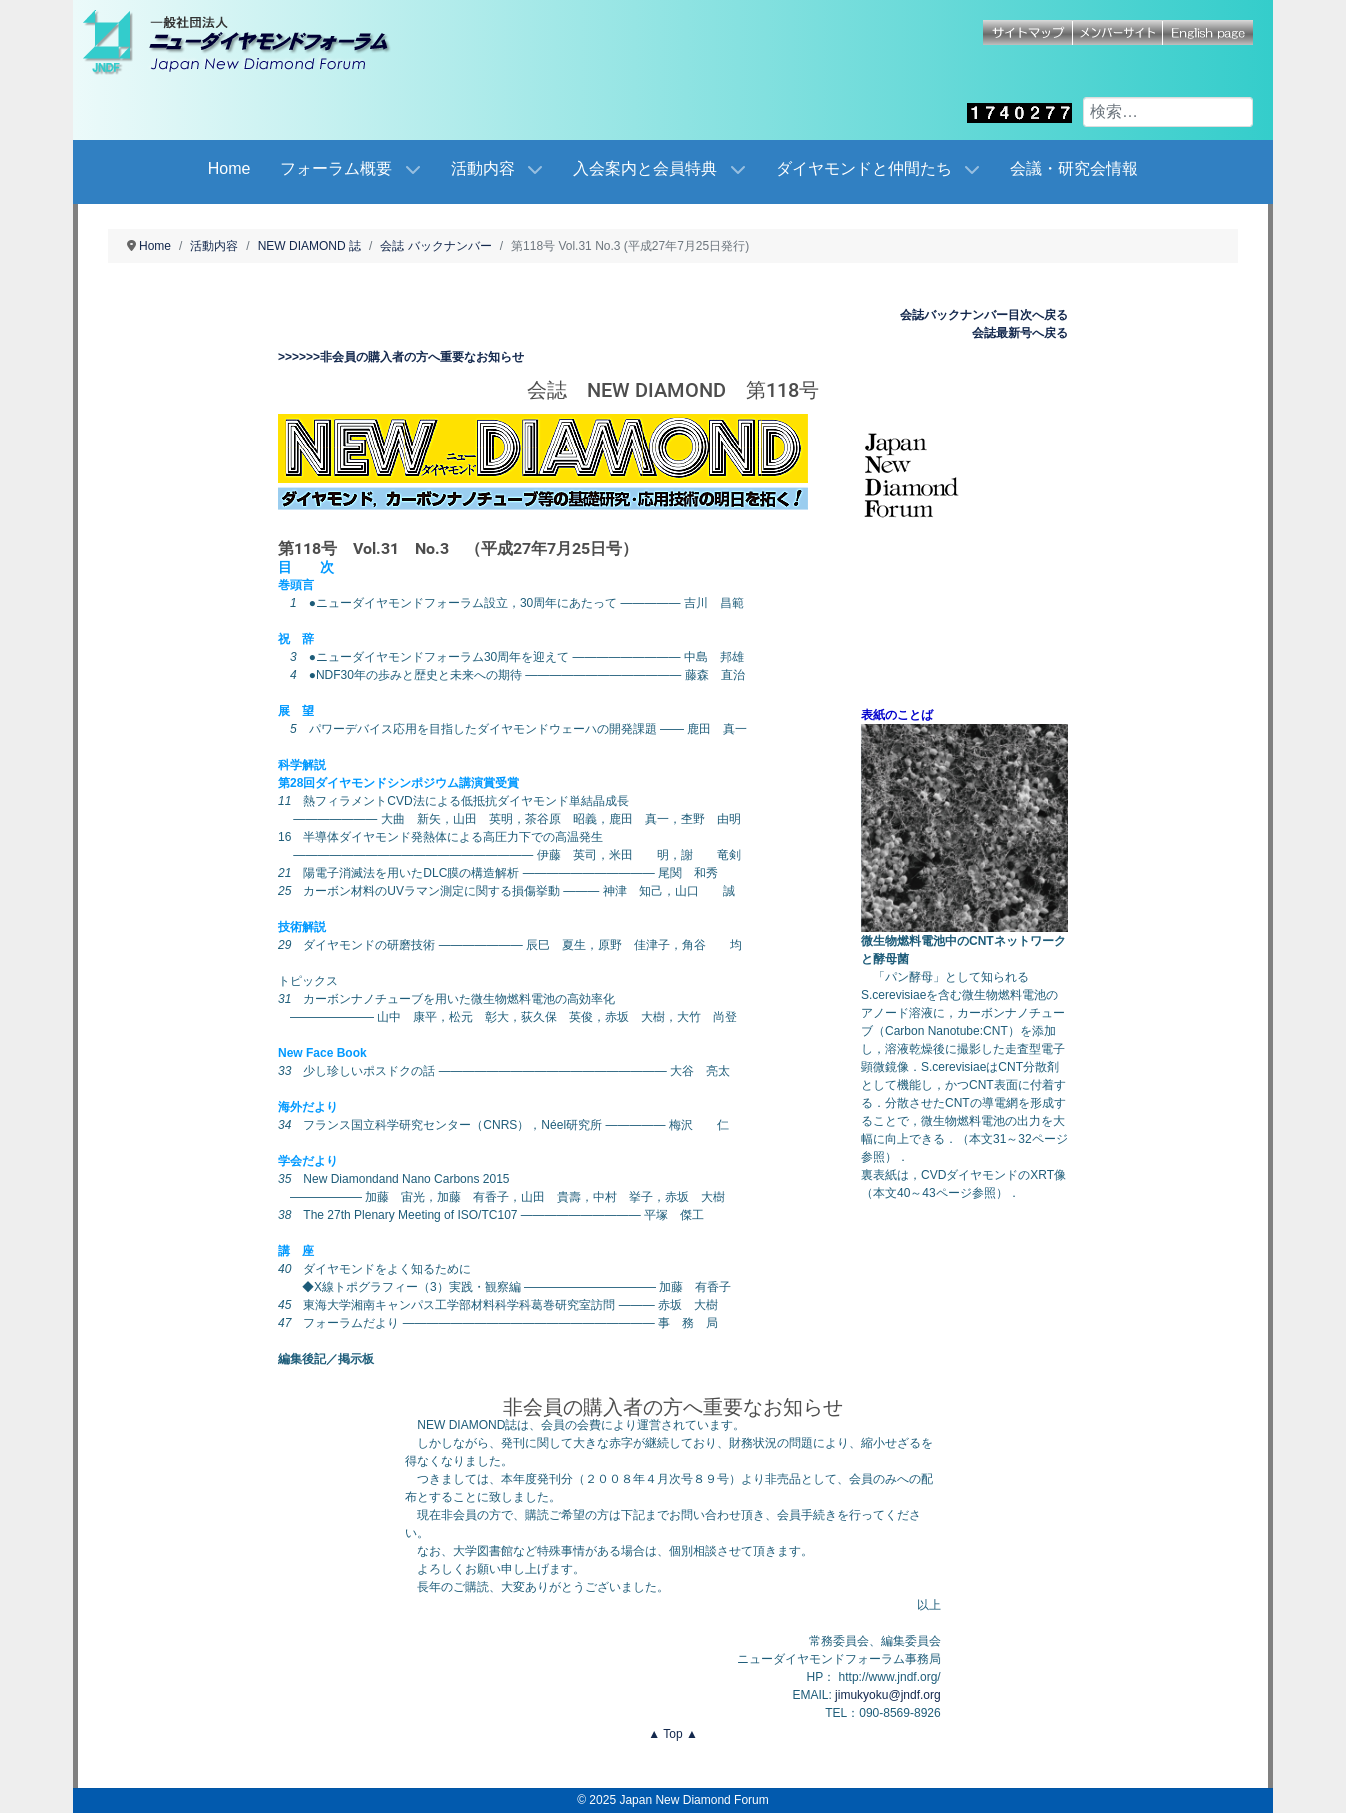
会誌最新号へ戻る (1020, 333)
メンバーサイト (1118, 32)
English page (1208, 32)
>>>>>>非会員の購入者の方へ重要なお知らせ (401, 357)
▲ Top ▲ (673, 1734)
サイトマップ (1028, 32)
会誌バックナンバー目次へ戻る (984, 315)
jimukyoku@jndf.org (888, 1695)
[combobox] (1168, 112)
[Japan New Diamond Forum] (258, 42)
